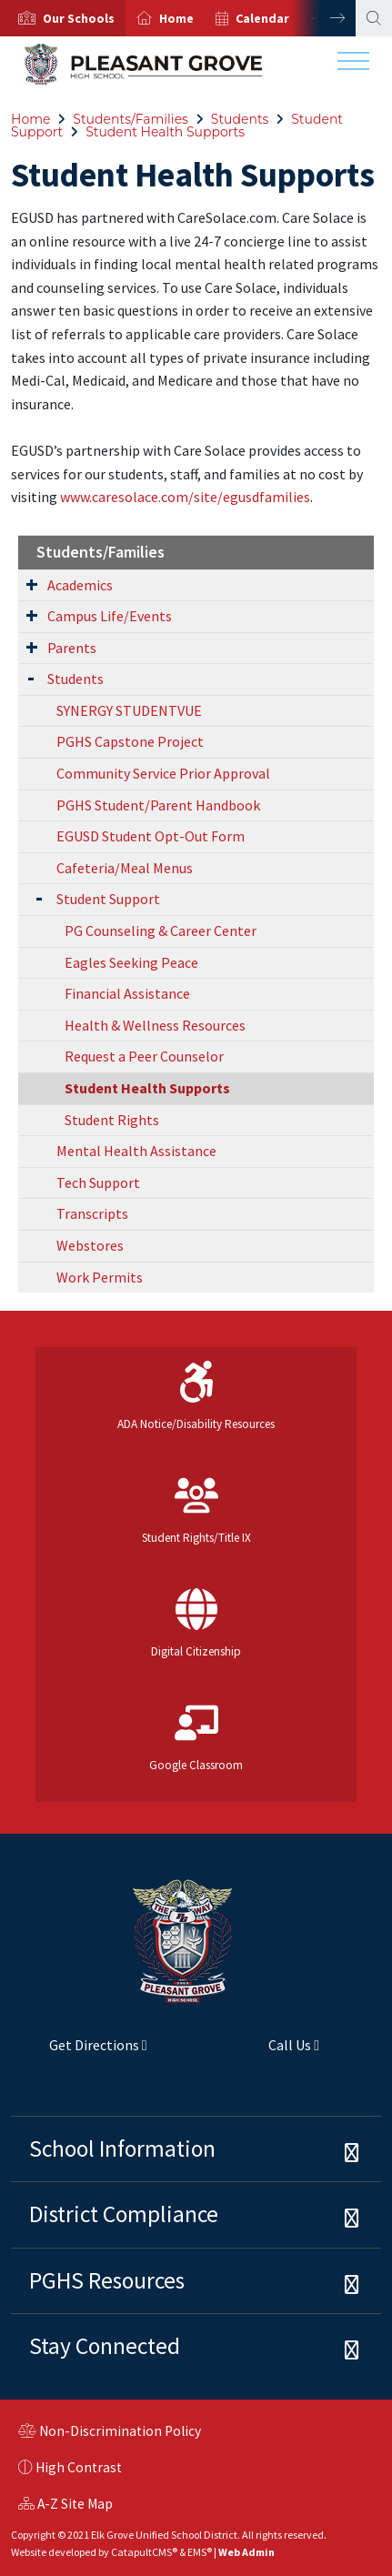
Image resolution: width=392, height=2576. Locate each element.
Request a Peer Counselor (144, 1056)
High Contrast (78, 2467)
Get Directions (79, 2052)
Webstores (90, 1245)
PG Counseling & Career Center (160, 930)
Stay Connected (104, 2345)
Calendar (262, 18)
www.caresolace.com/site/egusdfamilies (185, 497)
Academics (80, 585)
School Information (122, 2148)
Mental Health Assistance (136, 1151)
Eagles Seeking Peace (131, 962)
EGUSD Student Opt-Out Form (150, 836)
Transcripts (92, 1213)
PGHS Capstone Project (130, 741)
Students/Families (130, 119)
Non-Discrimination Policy (109, 2433)
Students (240, 119)
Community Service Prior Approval (163, 773)
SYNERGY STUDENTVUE (129, 710)
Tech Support (98, 1182)
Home (176, 18)
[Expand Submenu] (32, 584)
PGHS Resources (107, 2280)
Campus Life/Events (109, 616)
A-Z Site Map (65, 2506)
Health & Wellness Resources (155, 1025)
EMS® (199, 2552)
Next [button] (324, 18)
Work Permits (99, 1277)
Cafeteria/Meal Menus (124, 868)
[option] (63, 18)
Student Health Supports (165, 132)
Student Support (108, 899)
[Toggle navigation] (353, 65)
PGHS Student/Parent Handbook (158, 805)
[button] (79, 18)
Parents (71, 648)
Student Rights (112, 1120)
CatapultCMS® (144, 2552)
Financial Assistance (127, 993)
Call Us (263, 2052)
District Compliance (123, 2214)
